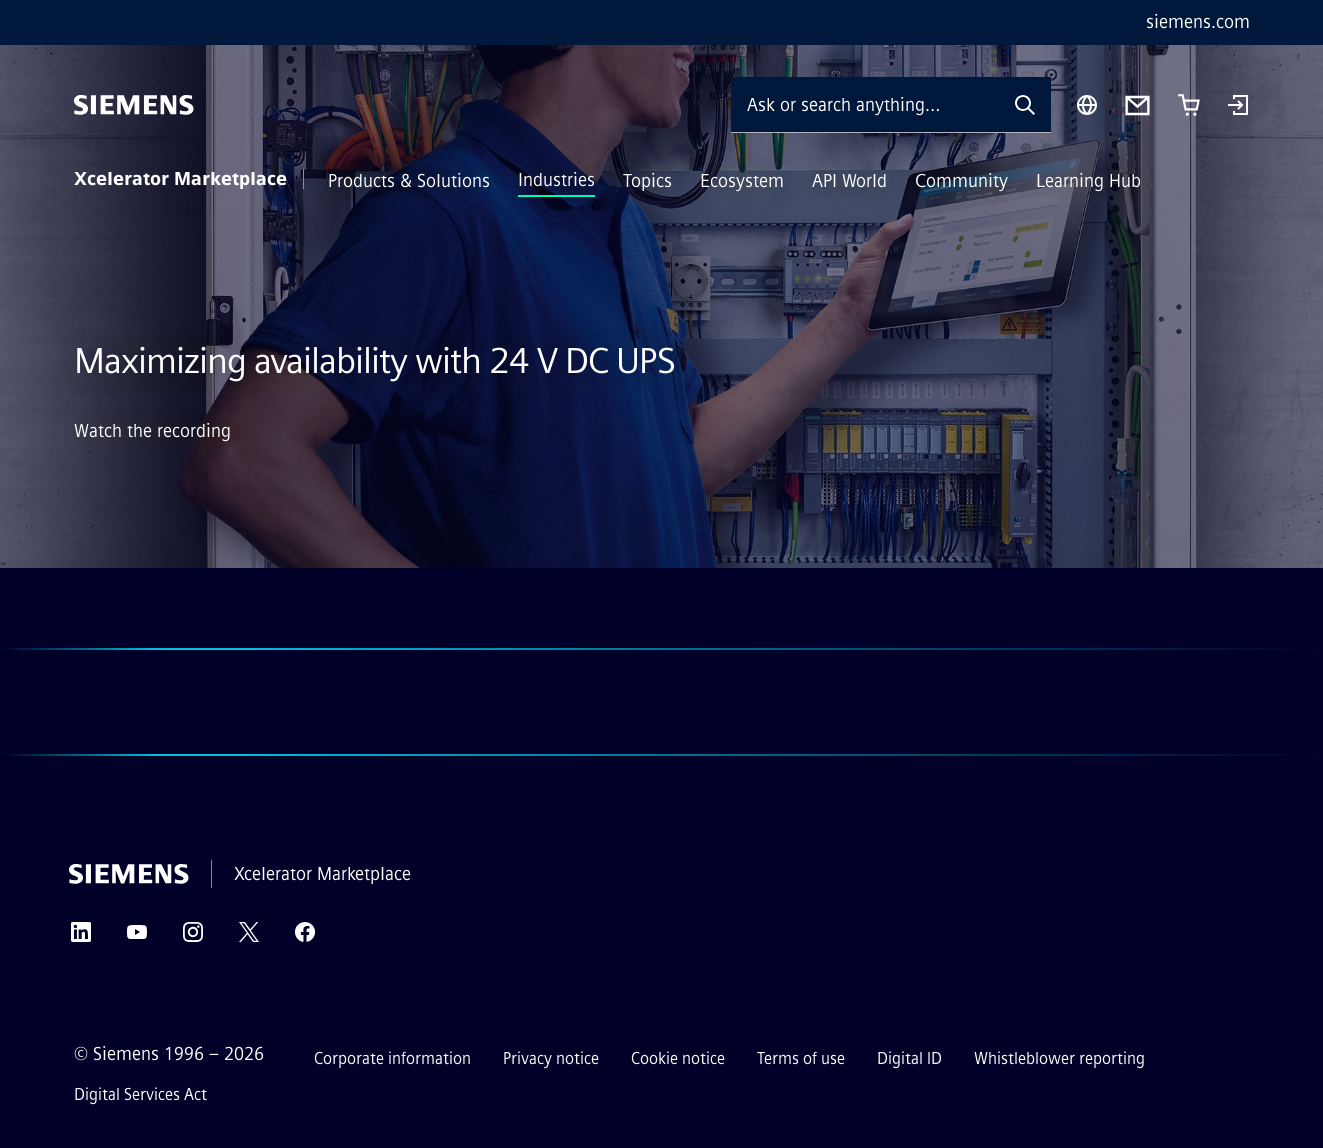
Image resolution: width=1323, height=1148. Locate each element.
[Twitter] (249, 938)
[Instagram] (193, 938)
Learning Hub (1088, 181)
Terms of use (801, 1058)
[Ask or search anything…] (865, 104)
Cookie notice (678, 1058)
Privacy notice (551, 1058)
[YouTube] (137, 938)
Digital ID (909, 1058)
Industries (556, 180)
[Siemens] (134, 105)
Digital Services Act (140, 1094)
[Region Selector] (1087, 105)
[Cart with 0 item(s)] (1189, 105)
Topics (647, 181)
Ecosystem (742, 181)
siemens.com (1198, 22)
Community (961, 181)
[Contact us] (1137, 105)
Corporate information (392, 1058)
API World (849, 181)
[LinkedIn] (81, 938)
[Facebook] (305, 938)
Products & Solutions (409, 181)
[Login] (1238, 107)
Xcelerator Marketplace (180, 179)
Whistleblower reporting (1059, 1058)
